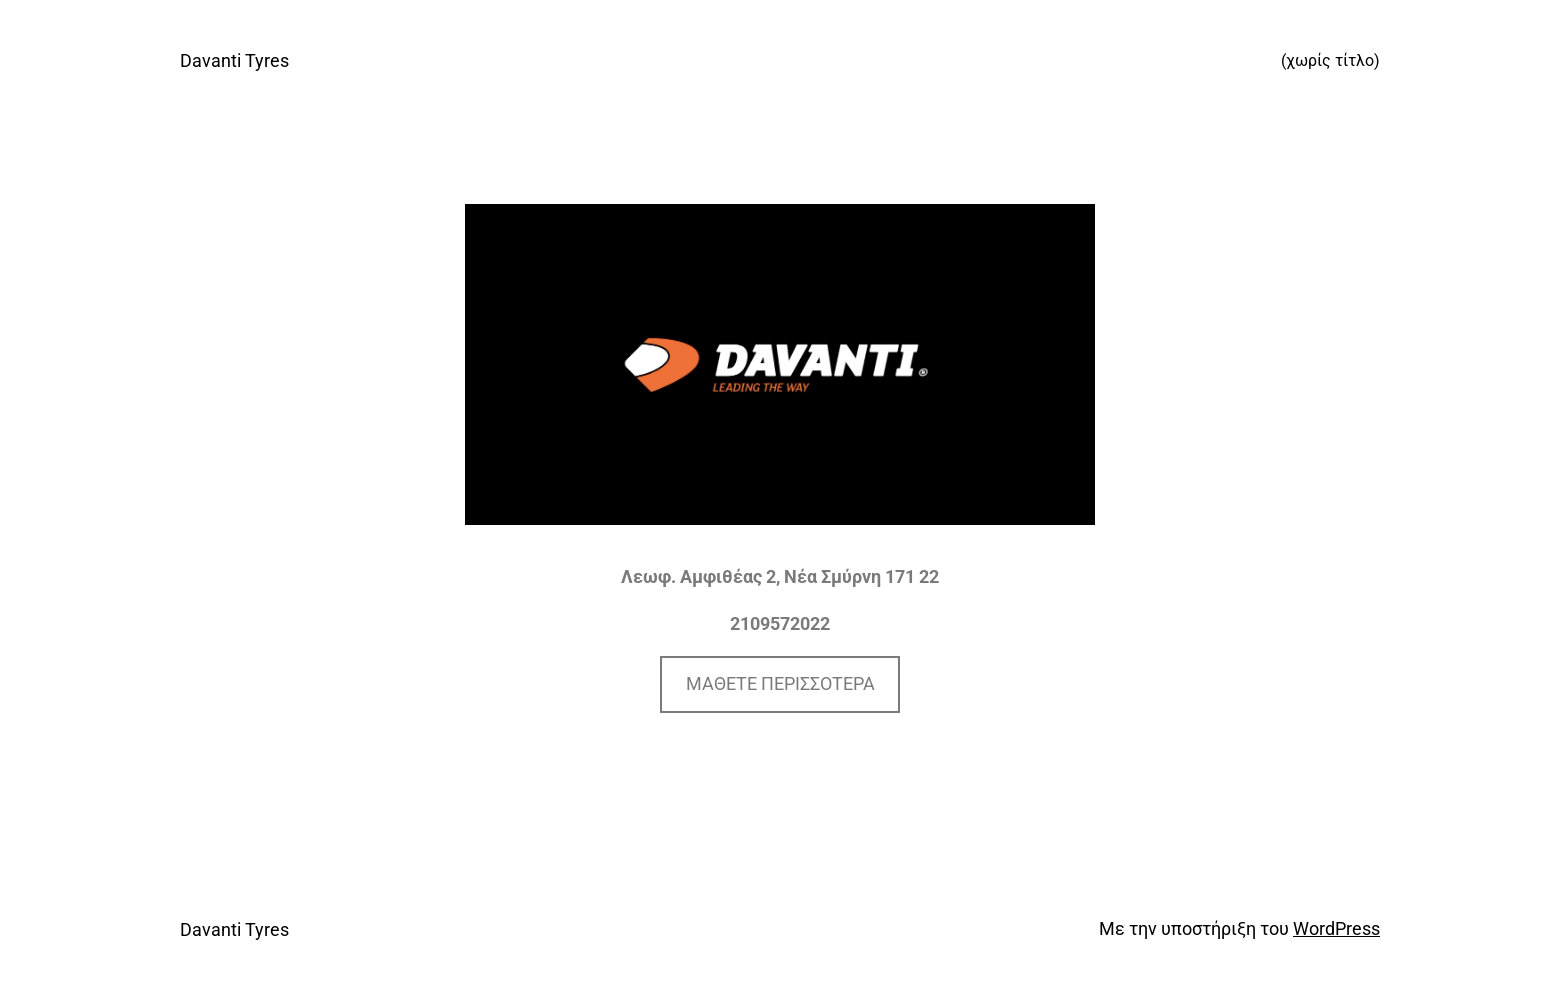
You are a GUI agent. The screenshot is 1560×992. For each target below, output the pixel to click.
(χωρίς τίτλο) (1330, 60)
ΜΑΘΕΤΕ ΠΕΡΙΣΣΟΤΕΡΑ (780, 683)
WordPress (1336, 928)
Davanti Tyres (234, 60)
